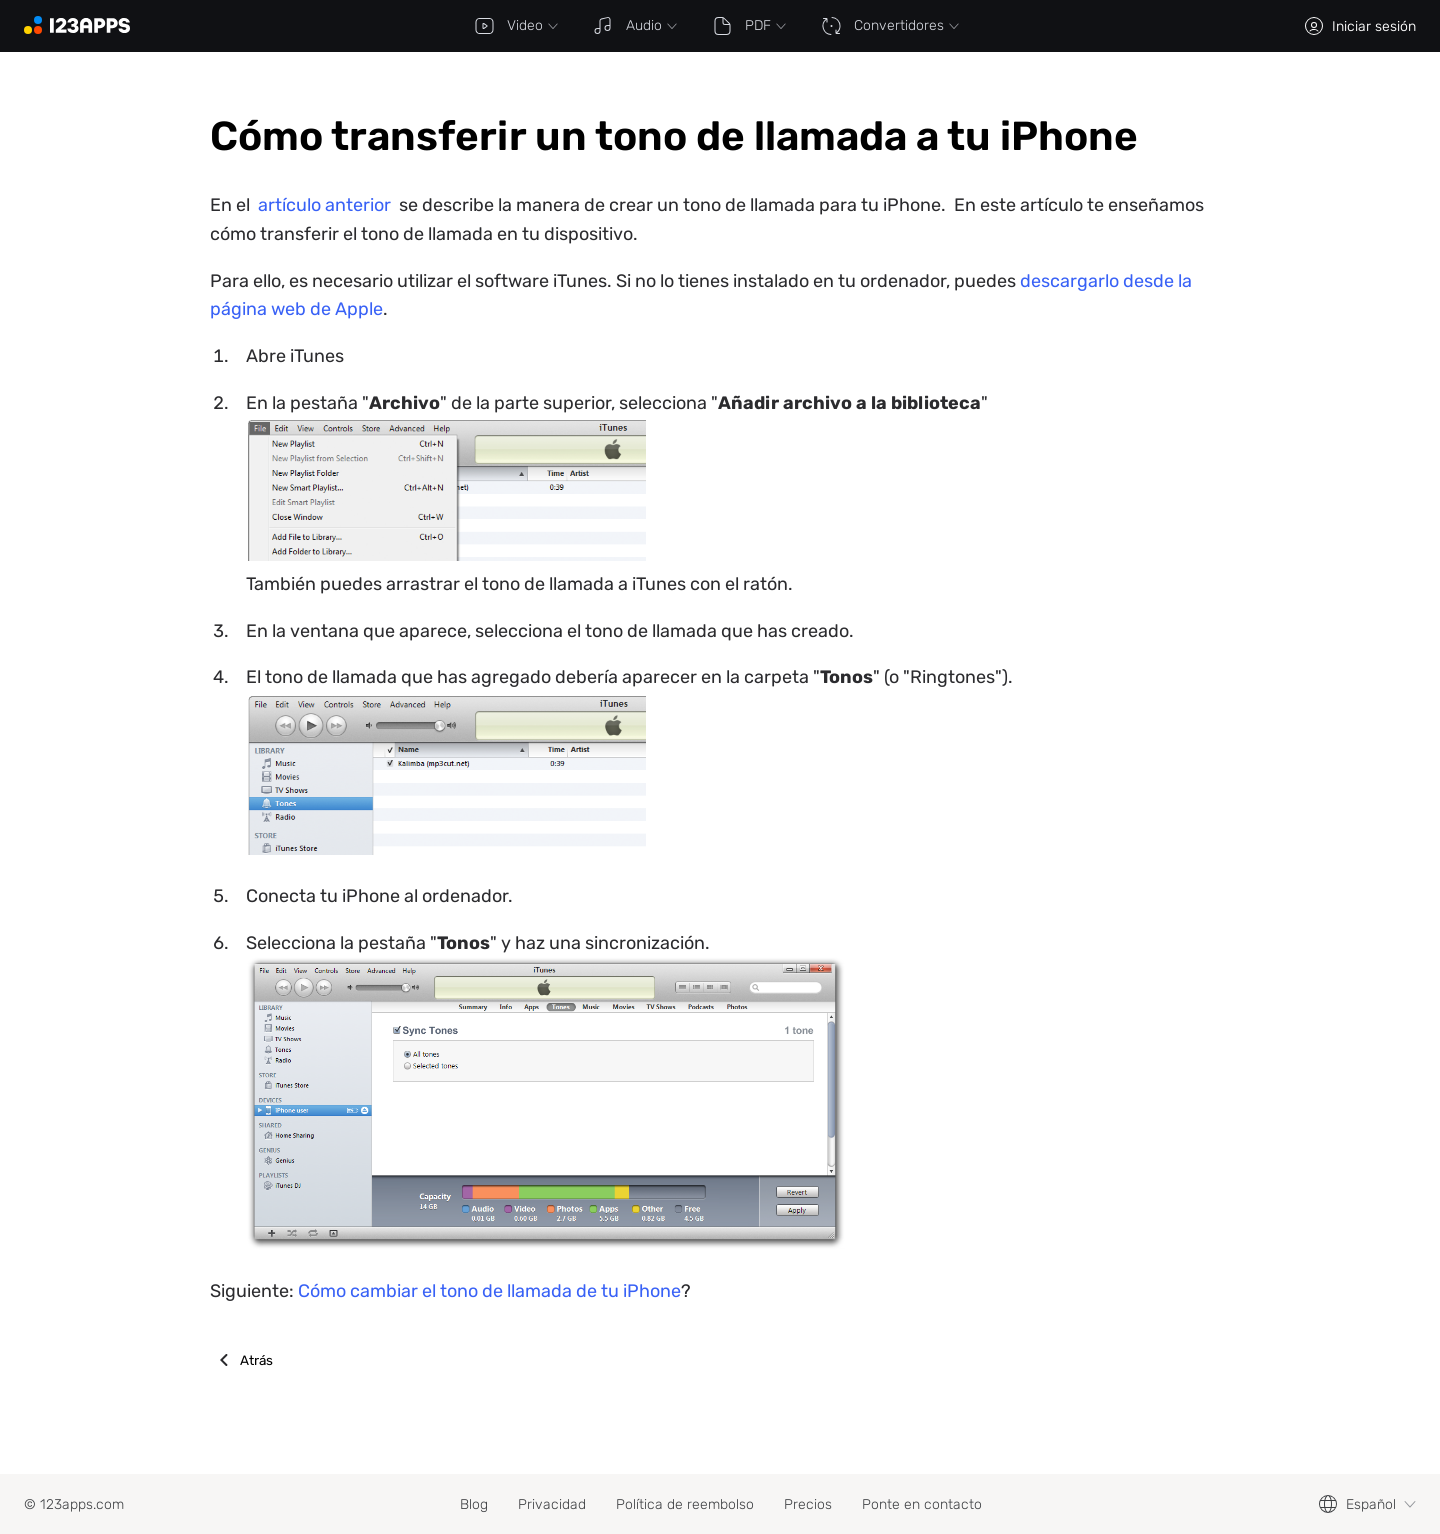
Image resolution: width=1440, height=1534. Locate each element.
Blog (474, 1504)
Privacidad (552, 1504)
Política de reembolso (685, 1504)
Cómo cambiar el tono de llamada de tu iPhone (489, 1291)
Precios (808, 1504)
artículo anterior (324, 205)
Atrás (256, 1360)
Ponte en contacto (922, 1504)
